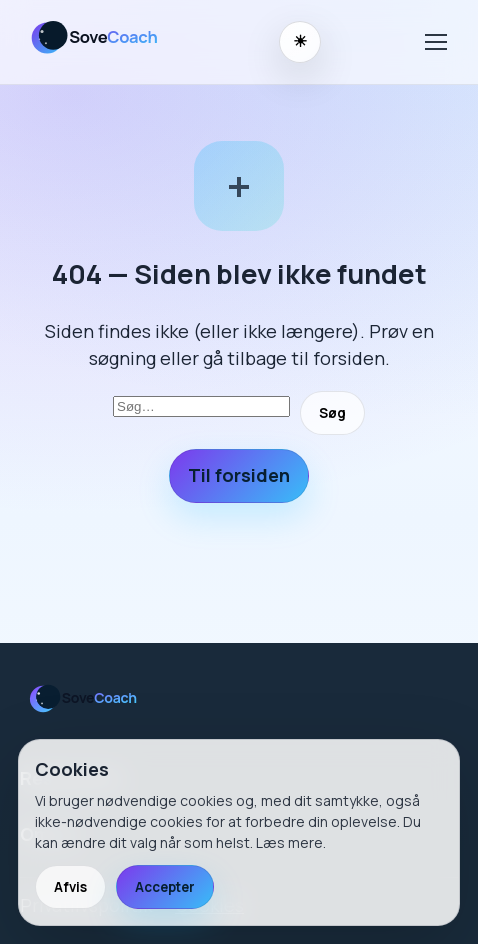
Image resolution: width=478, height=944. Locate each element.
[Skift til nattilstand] (300, 42)
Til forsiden (239, 475)
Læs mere (289, 842)
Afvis (70, 887)
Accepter (165, 887)
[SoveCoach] (103, 57)
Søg (332, 413)
